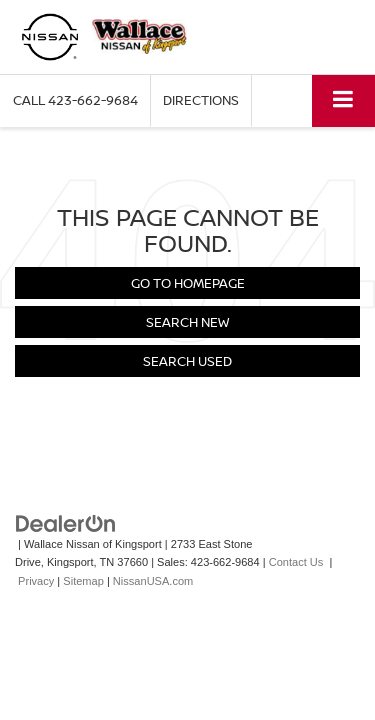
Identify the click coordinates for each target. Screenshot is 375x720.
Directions (201, 100)
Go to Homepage (188, 283)
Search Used (187, 361)
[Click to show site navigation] (343, 100)
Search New (187, 322)
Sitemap (83, 581)
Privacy (36, 581)
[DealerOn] (66, 522)
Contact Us (296, 562)
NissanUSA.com (153, 581)
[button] (75, 100)
